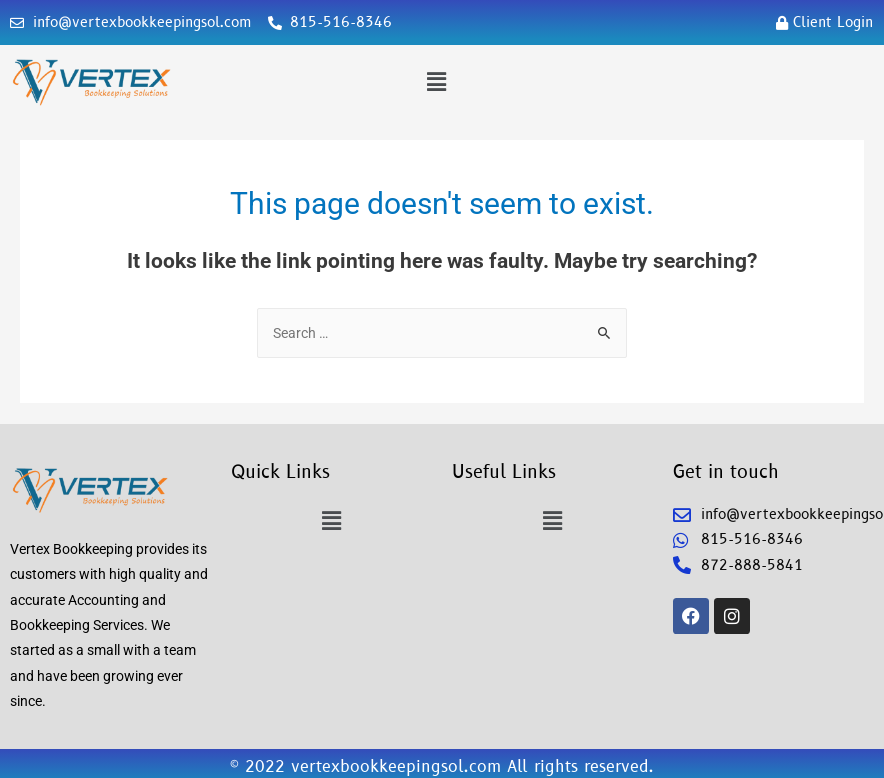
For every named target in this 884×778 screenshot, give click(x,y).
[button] (436, 82)
